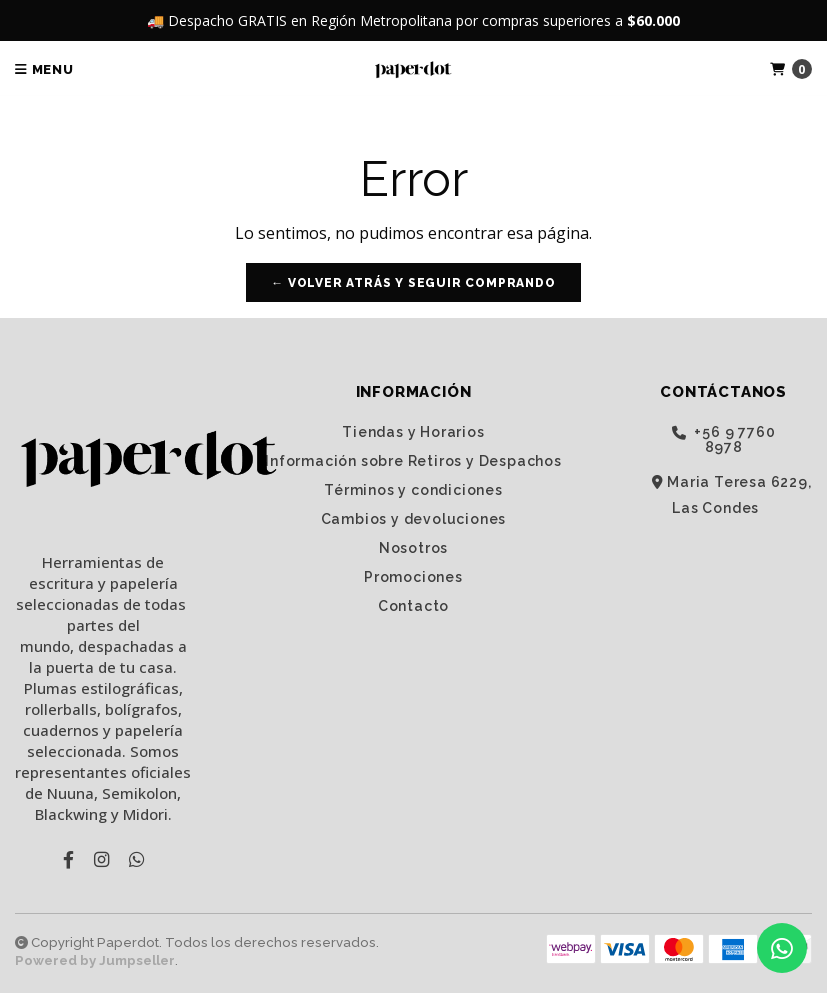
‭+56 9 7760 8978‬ (724, 439)
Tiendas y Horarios (413, 432)
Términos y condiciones (413, 490)
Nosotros (413, 548)
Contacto (413, 606)
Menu (44, 69)
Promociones (413, 577)
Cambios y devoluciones (414, 519)
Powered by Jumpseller (95, 960)
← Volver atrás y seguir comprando (413, 283)
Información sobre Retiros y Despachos (413, 461)
